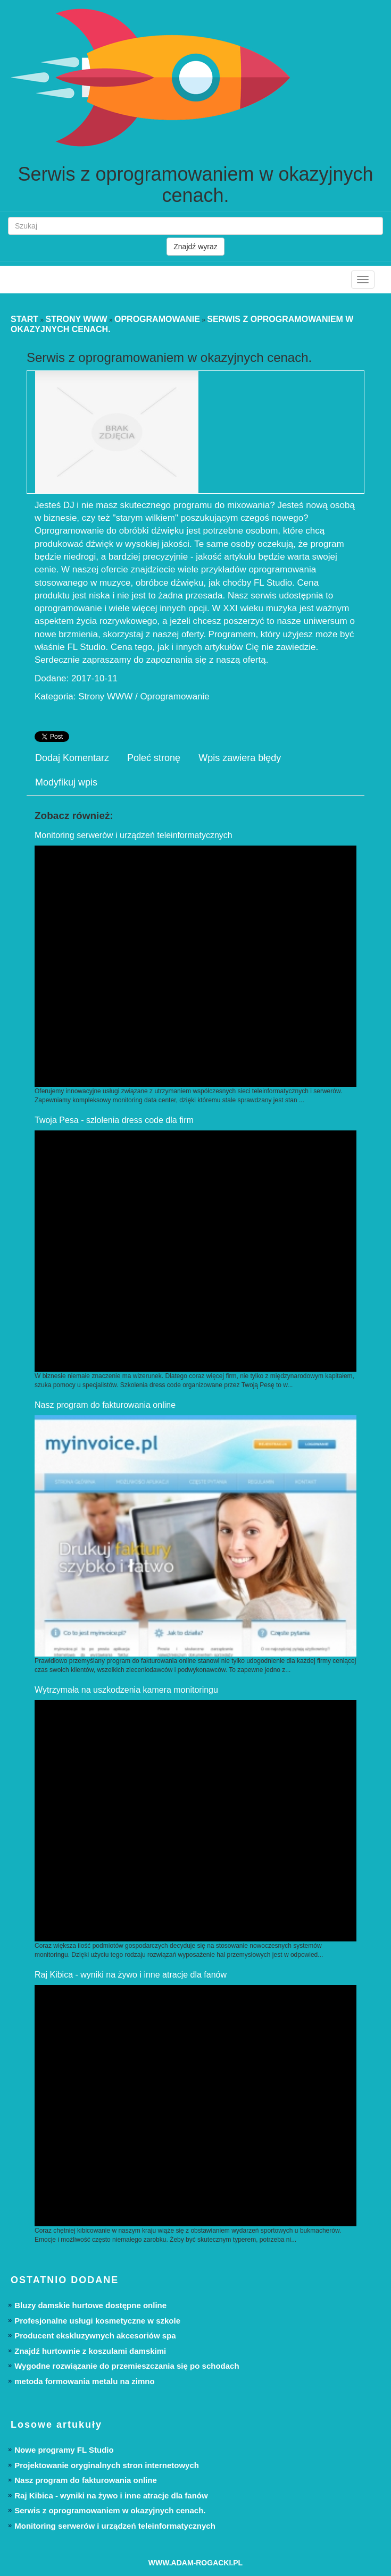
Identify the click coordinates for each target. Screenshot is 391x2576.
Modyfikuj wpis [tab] (66, 782)
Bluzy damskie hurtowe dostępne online (90, 2305)
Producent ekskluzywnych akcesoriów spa (95, 2335)
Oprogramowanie (157, 319)
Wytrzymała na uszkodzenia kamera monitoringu (126, 1689)
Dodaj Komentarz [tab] (72, 758)
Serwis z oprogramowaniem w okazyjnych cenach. (109, 2510)
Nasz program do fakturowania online (105, 1404)
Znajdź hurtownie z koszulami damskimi (90, 2350)
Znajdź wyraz (195, 246)
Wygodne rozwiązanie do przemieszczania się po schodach (126, 2365)
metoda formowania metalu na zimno (84, 2381)
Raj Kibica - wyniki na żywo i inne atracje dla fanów (131, 1974)
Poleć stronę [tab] (153, 758)
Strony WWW (76, 319)
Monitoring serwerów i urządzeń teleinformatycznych (133, 835)
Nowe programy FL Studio (63, 2449)
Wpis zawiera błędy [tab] (239, 758)
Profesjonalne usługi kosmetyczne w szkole (97, 2320)
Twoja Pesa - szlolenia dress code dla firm (114, 1120)
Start (24, 319)
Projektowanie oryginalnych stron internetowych (106, 2465)
